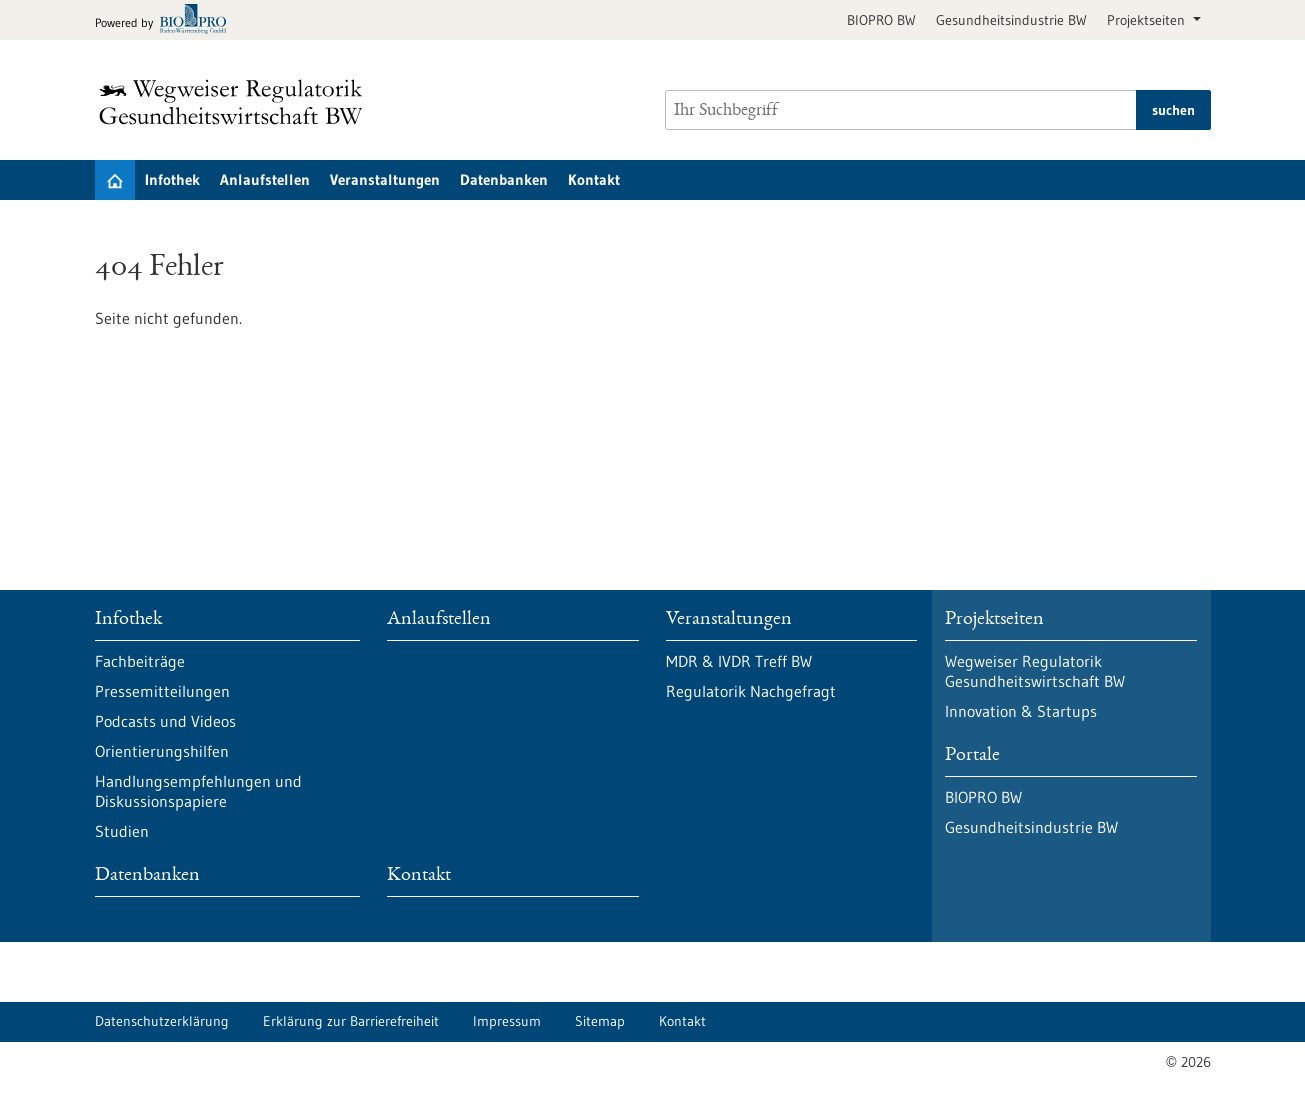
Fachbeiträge (140, 661)
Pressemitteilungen (162, 691)
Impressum (507, 1021)
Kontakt (594, 179)
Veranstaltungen (385, 179)
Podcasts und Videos (165, 721)
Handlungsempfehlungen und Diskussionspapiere (198, 791)
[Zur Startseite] (236, 102)
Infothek (172, 179)
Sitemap (600, 1021)
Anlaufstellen (265, 179)
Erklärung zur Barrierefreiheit (351, 1021)
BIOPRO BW (881, 20)
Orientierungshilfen (162, 751)
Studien (122, 831)
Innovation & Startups (1021, 711)
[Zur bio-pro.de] (166, 20)
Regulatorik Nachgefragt (751, 691)
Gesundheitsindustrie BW (1011, 20)
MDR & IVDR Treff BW (739, 661)
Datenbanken (504, 179)
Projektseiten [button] (1148, 20)
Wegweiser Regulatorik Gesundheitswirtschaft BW (1035, 671)
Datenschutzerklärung (162, 1021)
